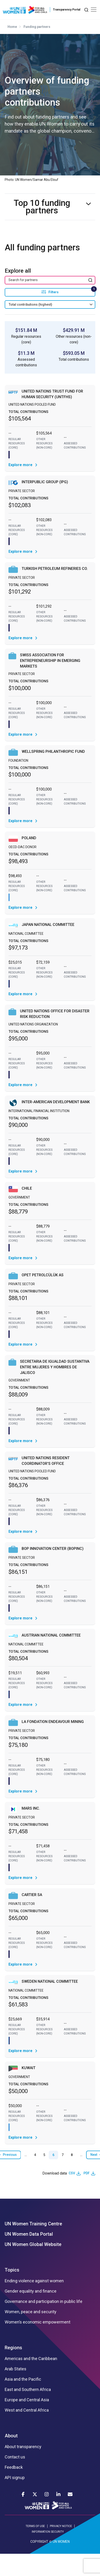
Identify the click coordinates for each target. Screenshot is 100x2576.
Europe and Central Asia (27, 2400)
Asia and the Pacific (23, 2379)
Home (12, 27)
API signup (15, 2477)
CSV (72, 2173)
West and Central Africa (27, 2410)
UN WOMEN (61, 2541)
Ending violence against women (34, 2281)
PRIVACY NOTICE (61, 2526)
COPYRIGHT (39, 2541)
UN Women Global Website (33, 2244)
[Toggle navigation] (93, 9)
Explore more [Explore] (20, 465)
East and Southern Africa (28, 2389)
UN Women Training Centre (33, 2223)
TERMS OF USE (35, 2526)
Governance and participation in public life (43, 2301)
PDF (87, 2173)
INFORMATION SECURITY (48, 2531)
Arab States (15, 2369)
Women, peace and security (30, 2311)
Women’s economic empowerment (37, 2322)
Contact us (15, 2457)
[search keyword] (50, 280)
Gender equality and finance (30, 2291)
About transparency (23, 2446)
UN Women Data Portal (29, 2234)
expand (93, 203)
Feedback (14, 2467)
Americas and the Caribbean (31, 2358)
